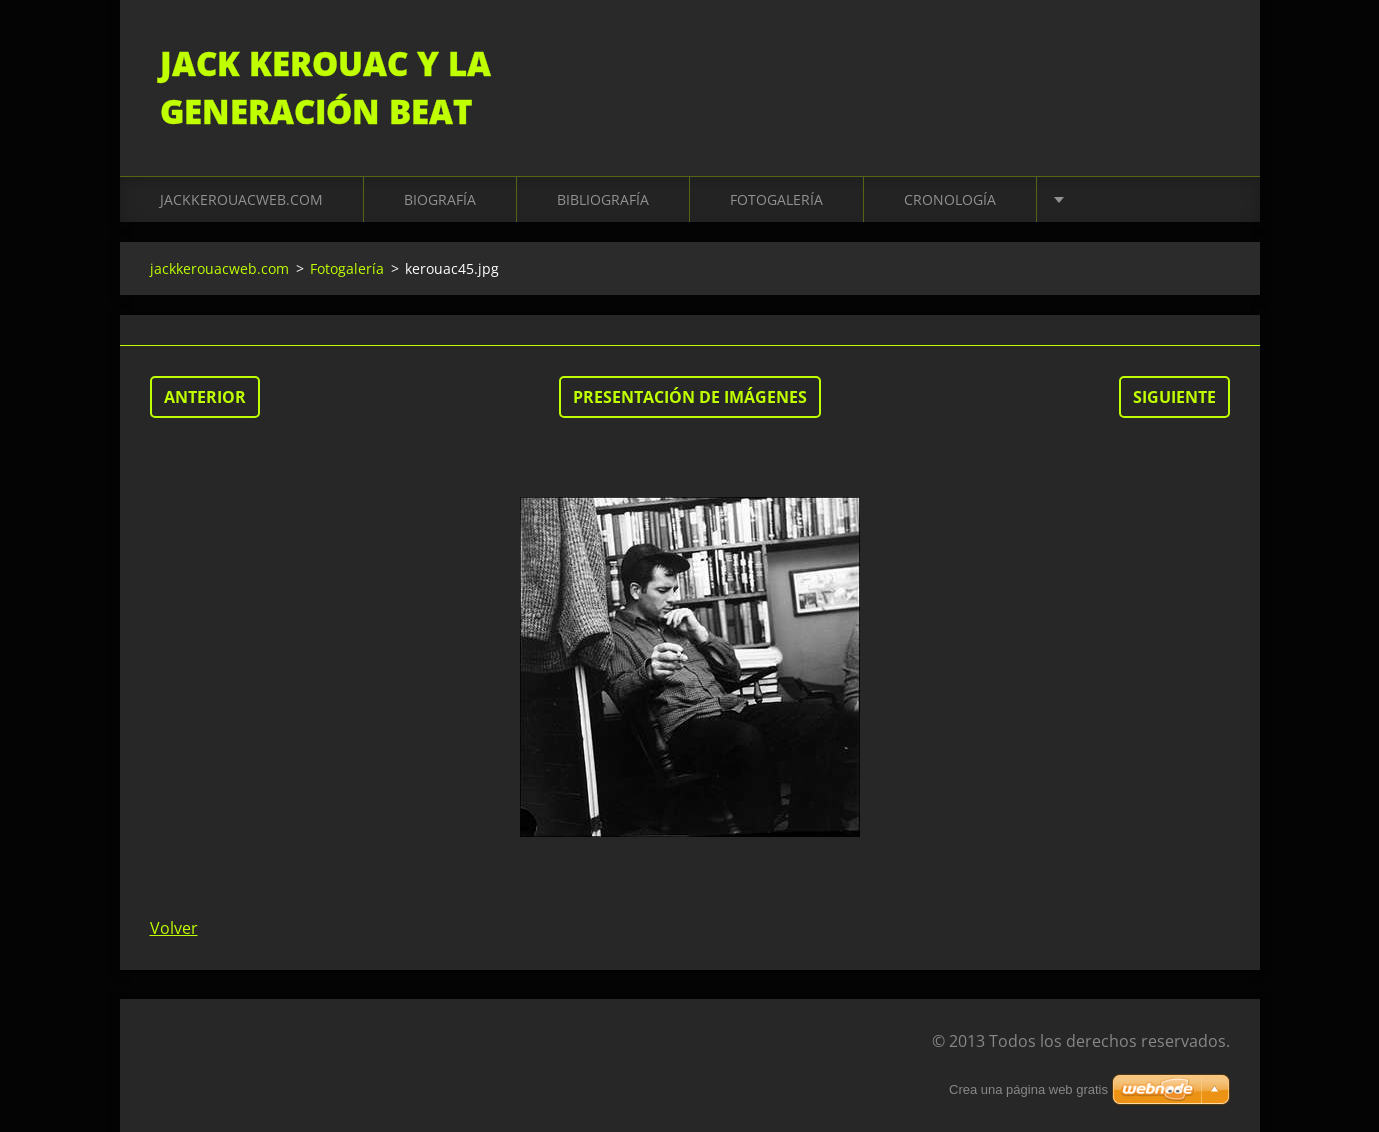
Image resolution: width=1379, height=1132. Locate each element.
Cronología (950, 199)
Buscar (1208, 58)
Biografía (440, 199)
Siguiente (1174, 397)
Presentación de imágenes (690, 397)
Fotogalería (776, 199)
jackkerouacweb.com (241, 199)
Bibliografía (603, 199)
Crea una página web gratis (1028, 1089)
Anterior (205, 397)
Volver (174, 928)
